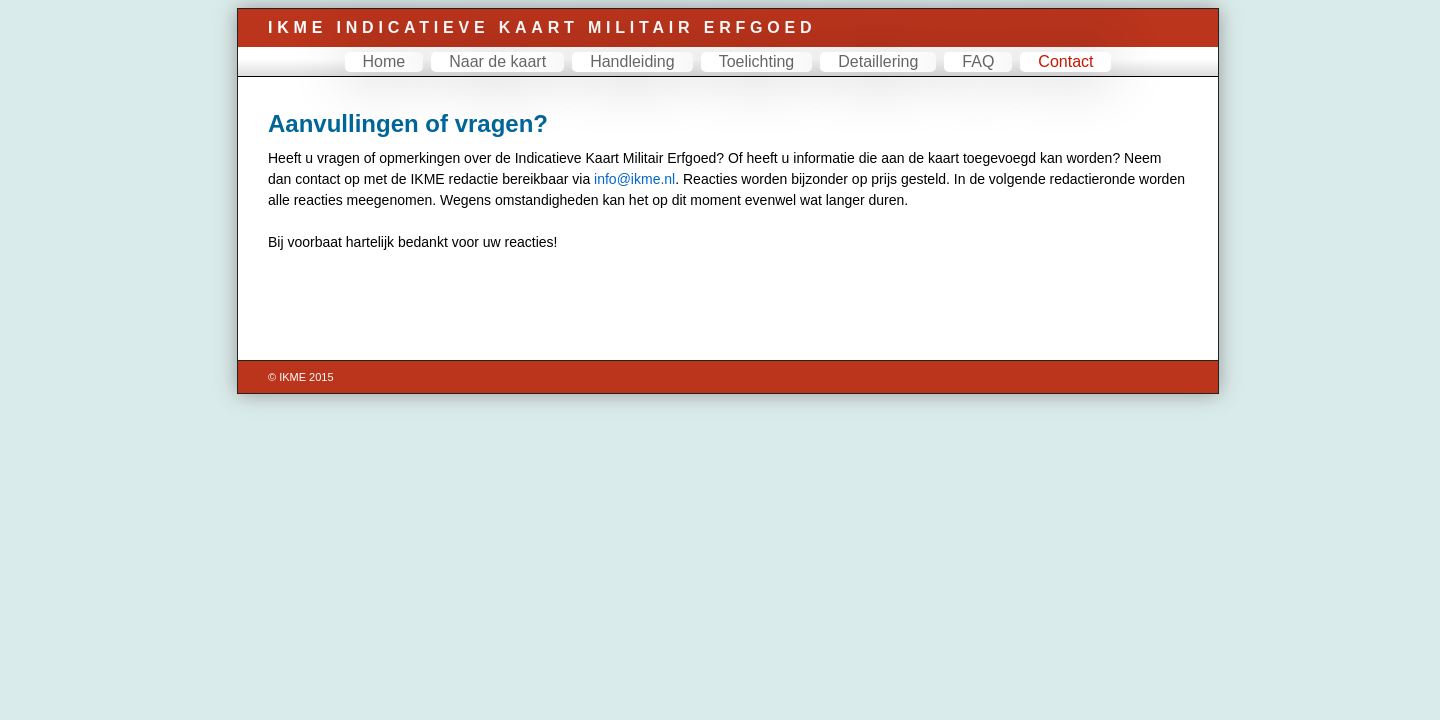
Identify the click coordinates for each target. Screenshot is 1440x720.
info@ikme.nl (626, 191)
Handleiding (624, 73)
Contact (1057, 73)
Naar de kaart (489, 73)
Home (376, 73)
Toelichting (749, 73)
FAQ (970, 73)
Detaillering (870, 73)
